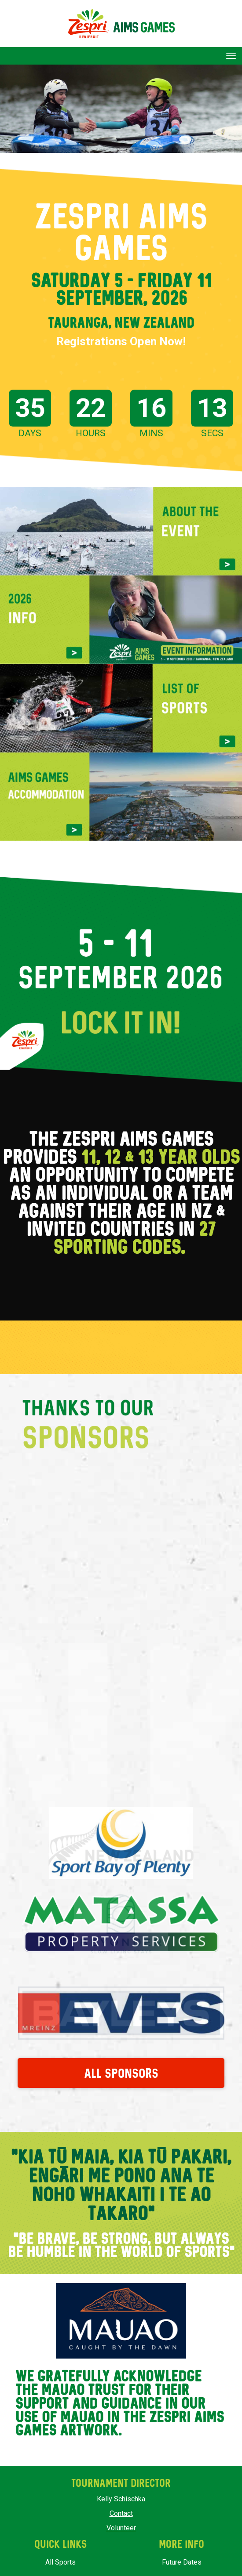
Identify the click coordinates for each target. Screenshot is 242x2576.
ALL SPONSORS (121, 2066)
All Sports (60, 2555)
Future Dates (182, 2555)
